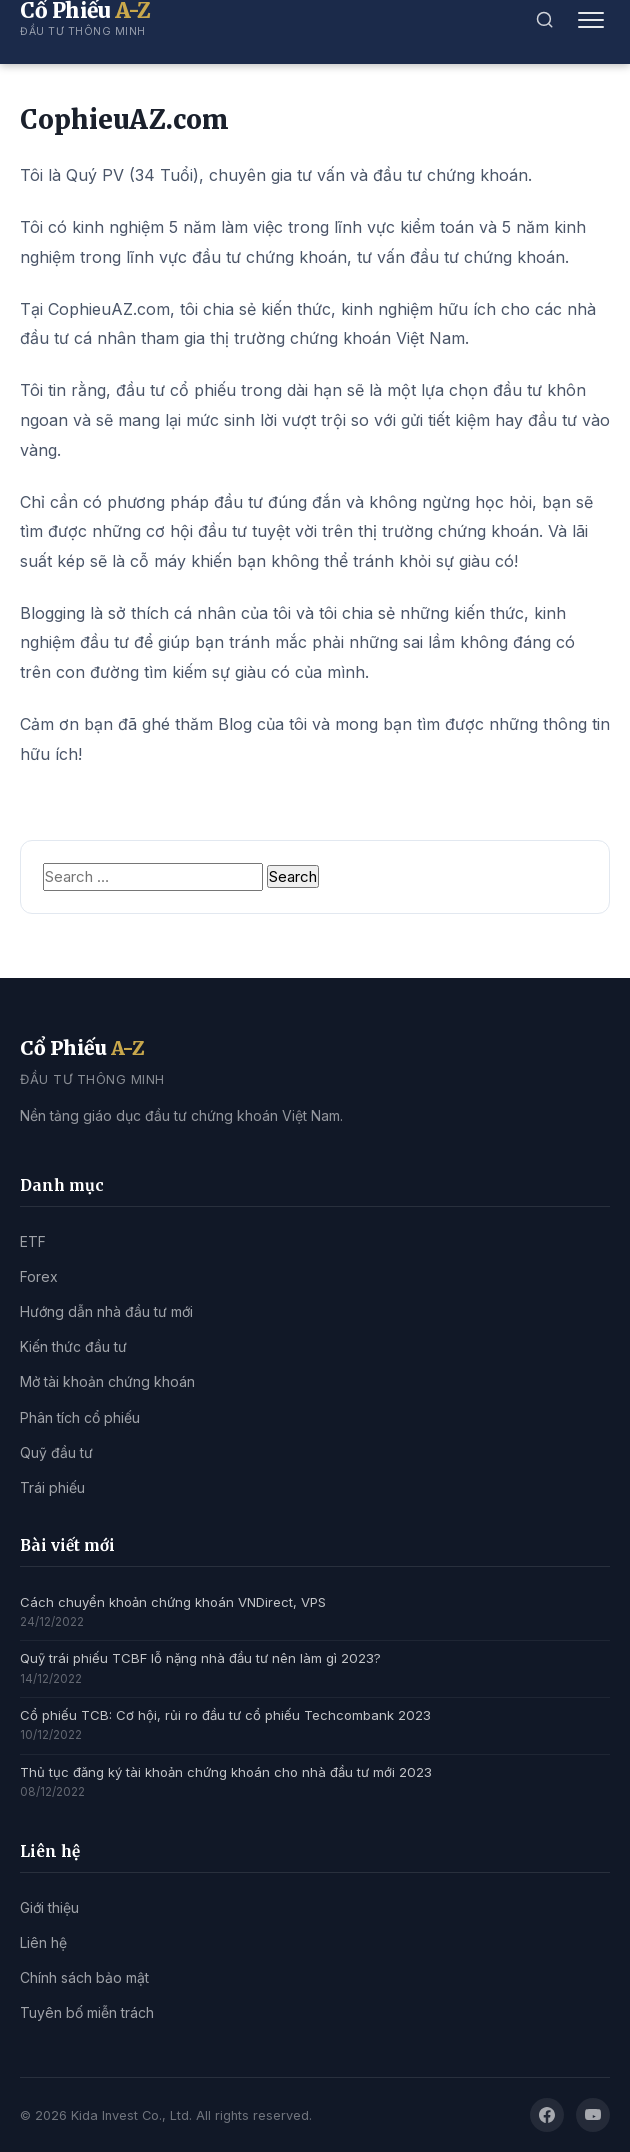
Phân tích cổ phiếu (80, 1417)
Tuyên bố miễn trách (87, 2012)
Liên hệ (43, 1942)
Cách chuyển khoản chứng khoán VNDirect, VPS (173, 1602)
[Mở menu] (591, 20)
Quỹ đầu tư (56, 1452)
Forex (39, 1276)
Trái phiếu (52, 1487)
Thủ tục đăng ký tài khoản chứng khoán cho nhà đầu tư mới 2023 (226, 1772)
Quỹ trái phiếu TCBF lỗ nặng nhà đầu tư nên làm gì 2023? (200, 1658)
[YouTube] (593, 2115)
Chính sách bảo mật (84, 1977)
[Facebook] (547, 2115)
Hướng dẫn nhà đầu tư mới (106, 1311)
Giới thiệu (49, 1907)
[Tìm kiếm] (545, 20)
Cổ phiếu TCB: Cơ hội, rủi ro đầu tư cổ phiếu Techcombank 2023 (225, 1715)
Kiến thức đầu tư (73, 1346)
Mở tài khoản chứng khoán (107, 1381)
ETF (33, 1241)
